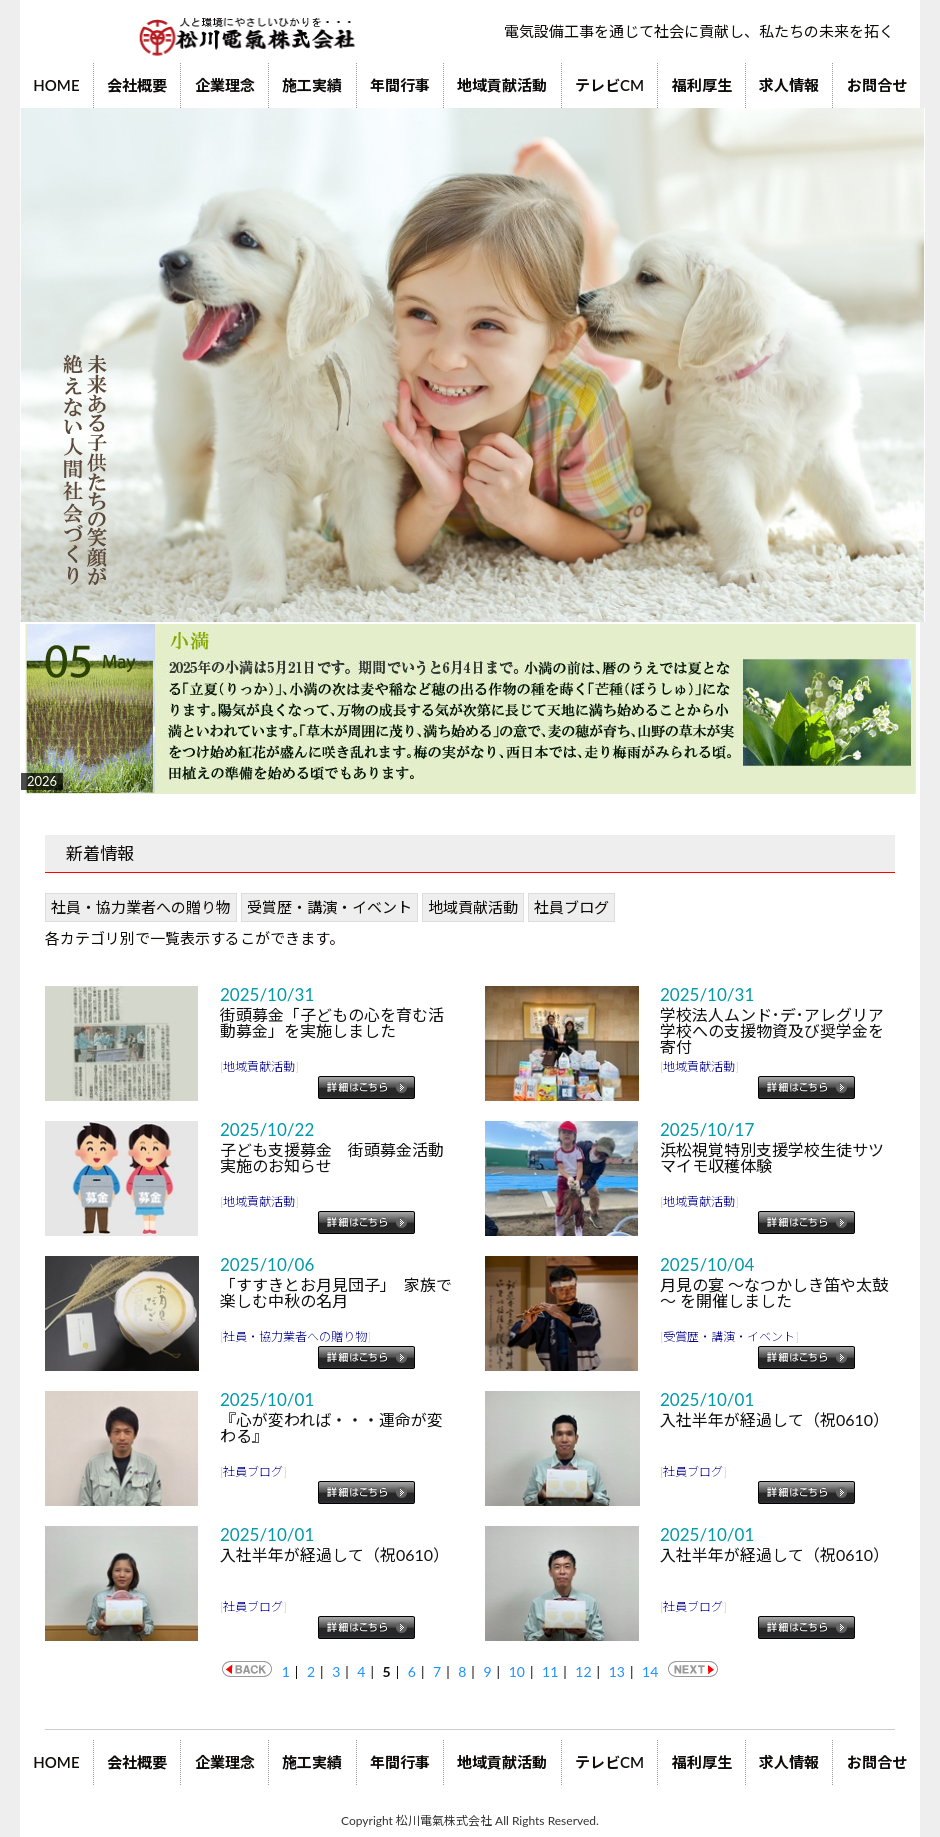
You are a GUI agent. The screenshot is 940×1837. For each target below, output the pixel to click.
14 (650, 1671)
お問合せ (877, 85)
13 (617, 1671)
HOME (56, 85)
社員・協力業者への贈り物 (141, 907)
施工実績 (312, 85)
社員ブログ (571, 907)
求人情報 (789, 85)
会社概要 (137, 85)
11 (550, 1671)
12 (583, 1671)
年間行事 (400, 85)
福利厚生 (702, 85)
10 (517, 1671)
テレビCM (609, 85)
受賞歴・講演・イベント (329, 907)
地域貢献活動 (502, 85)
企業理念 (225, 85)
